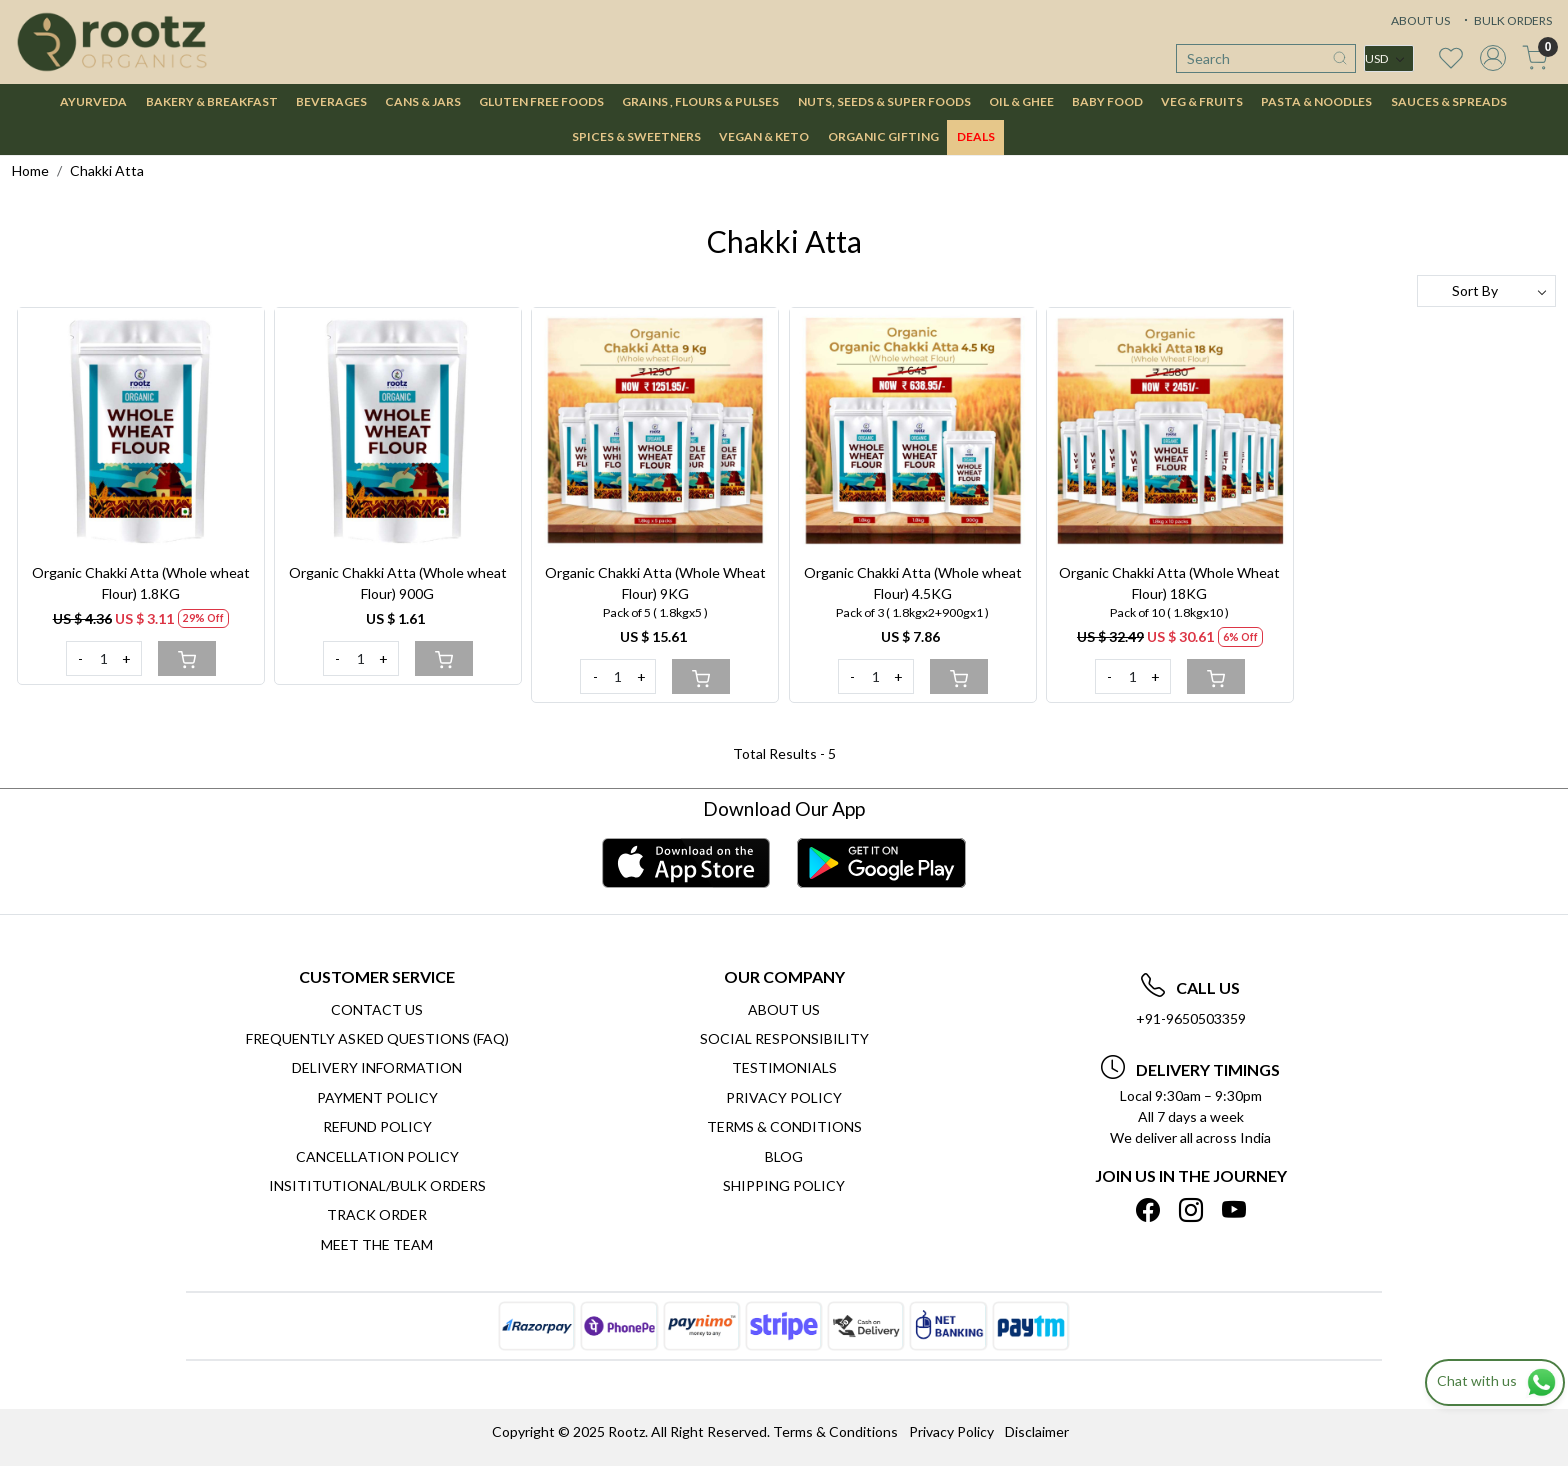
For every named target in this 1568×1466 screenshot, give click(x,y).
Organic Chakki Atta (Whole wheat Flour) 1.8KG (141, 583)
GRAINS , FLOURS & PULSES (700, 101)
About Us (784, 1009)
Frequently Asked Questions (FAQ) (377, 1038)
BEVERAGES (331, 101)
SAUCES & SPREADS (1449, 101)
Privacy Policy (784, 1097)
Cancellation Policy (377, 1156)
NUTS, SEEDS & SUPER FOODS (884, 101)
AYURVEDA (93, 101)
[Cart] (187, 658)
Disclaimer (1037, 1431)
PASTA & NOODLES (1316, 101)
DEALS (976, 136)
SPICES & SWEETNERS (636, 136)
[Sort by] (1486, 291)
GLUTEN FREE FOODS (541, 101)
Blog (784, 1156)
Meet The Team (377, 1244)
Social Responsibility (784, 1038)
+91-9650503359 (1191, 1018)
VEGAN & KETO (764, 136)
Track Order (377, 1214)
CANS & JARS (423, 101)
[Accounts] (1493, 58)
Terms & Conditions (784, 1126)
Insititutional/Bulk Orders (377, 1185)
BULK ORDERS (1506, 20)
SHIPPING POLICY (784, 1185)
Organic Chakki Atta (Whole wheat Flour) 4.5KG (913, 583)
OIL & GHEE (1021, 101)
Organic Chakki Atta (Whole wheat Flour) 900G (398, 583)
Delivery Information (377, 1067)
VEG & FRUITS (1202, 101)
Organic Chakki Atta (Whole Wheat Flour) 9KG (655, 583)
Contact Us (377, 1009)
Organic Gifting (883, 136)
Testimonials (784, 1067)
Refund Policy (377, 1126)
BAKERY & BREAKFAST (212, 101)
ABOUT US (1420, 20)
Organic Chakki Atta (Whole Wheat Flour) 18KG (1169, 583)
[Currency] (1389, 58)
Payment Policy (377, 1097)
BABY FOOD (1107, 101)
